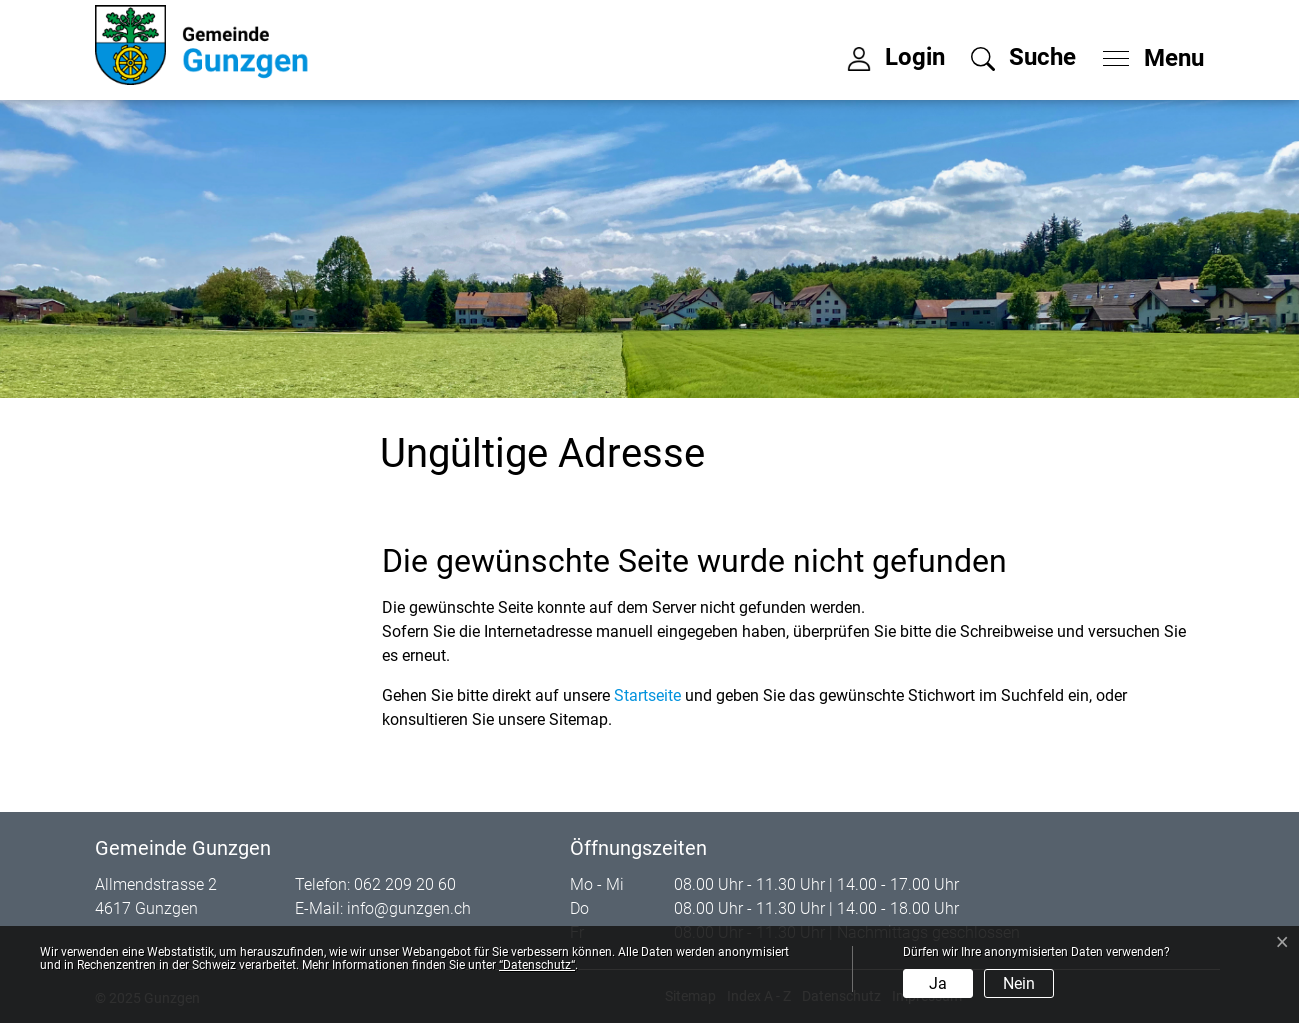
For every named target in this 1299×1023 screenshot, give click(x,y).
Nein (1019, 983)
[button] (1023, 57)
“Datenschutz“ (537, 965)
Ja (938, 983)
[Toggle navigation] (1147, 53)
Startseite (647, 695)
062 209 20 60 (405, 884)
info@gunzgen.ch (409, 908)
